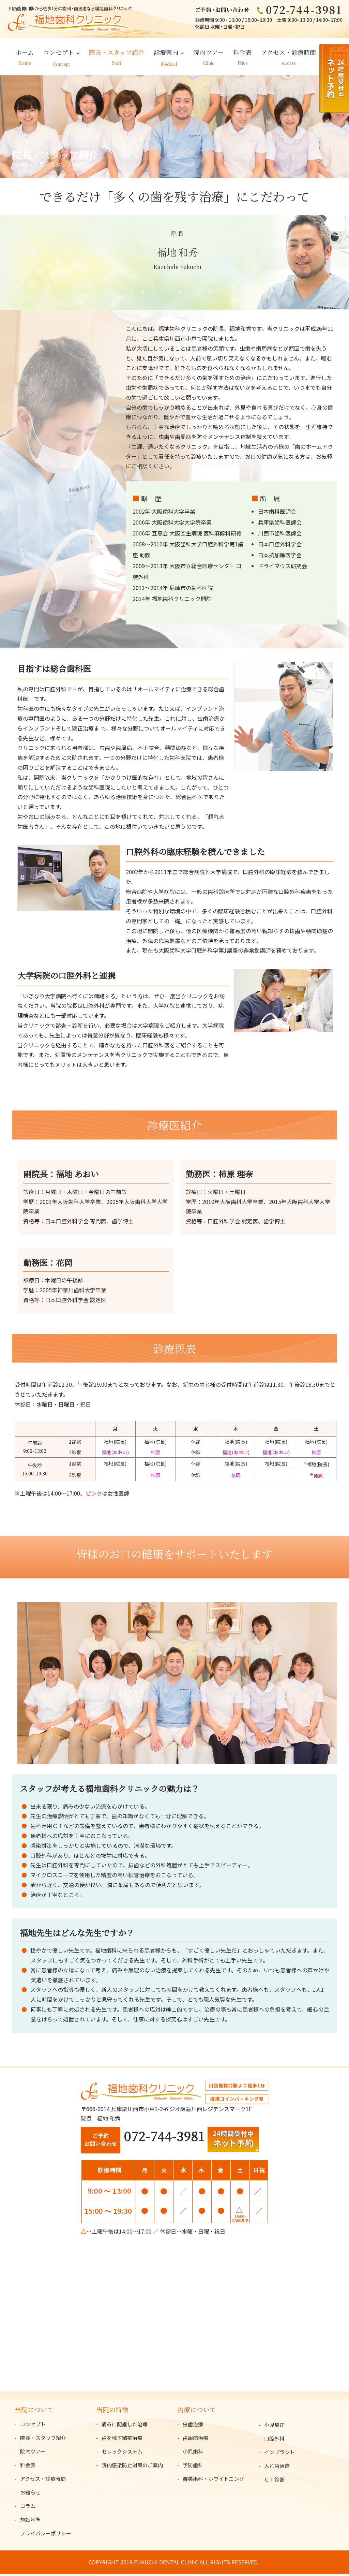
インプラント (279, 2453)
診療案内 (166, 54)
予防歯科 (193, 2467)
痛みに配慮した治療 (125, 2426)
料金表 (242, 54)
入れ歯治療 (277, 2467)
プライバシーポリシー (45, 2535)
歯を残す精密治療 (122, 2439)
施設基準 (30, 2521)
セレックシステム (122, 2453)
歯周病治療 (195, 2439)
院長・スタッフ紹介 (116, 54)
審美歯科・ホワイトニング (213, 2480)
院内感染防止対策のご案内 (132, 2467)
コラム (27, 2508)
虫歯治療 (193, 2426)
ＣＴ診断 (274, 2481)
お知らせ (30, 2494)
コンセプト (58, 54)
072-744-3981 (164, 2138)
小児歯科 (193, 2453)
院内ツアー (208, 54)
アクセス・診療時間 (288, 54)
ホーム (24, 54)
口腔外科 (274, 2440)
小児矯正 (274, 2426)
